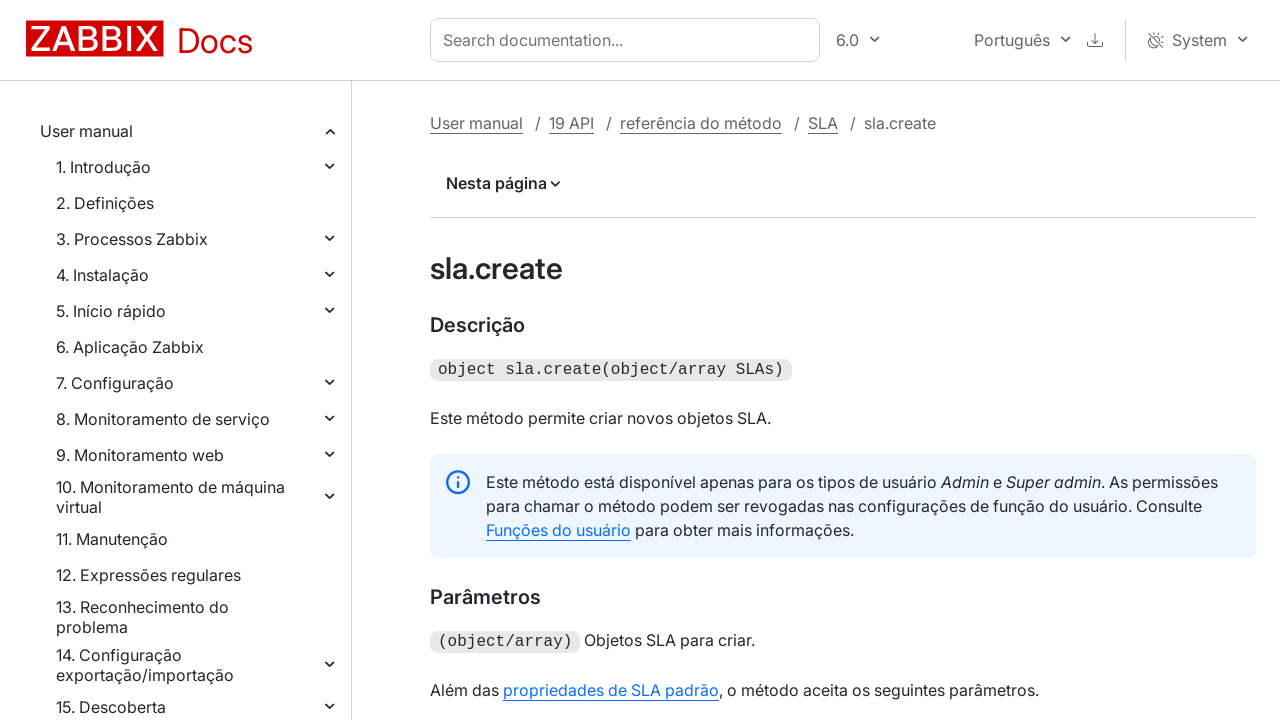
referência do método (701, 123)
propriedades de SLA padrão (611, 686)
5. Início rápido (111, 311)
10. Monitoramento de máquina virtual (170, 497)
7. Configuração (115, 383)
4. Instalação (102, 275)
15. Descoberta (111, 707)
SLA (823, 123)
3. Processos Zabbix (132, 239)
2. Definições (105, 203)
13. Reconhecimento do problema (142, 617)
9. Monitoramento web (140, 455)
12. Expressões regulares (148, 575)
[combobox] (629, 40)
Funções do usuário (558, 528)
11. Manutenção (112, 539)
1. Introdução (103, 167)
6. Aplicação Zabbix (130, 347)
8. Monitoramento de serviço (163, 419)
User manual (86, 131)
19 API (571, 123)
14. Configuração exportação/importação (145, 665)
